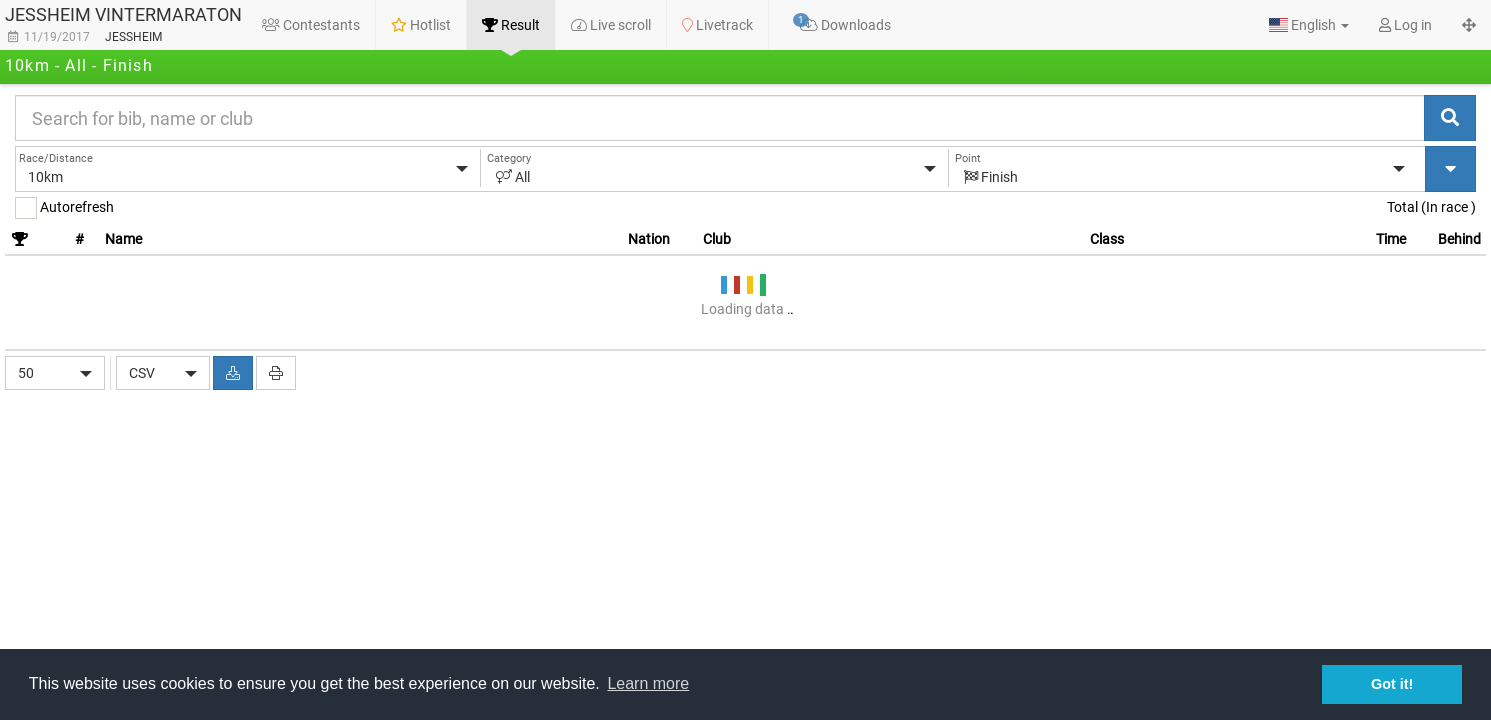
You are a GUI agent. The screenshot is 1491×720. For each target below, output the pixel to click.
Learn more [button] (648, 683)
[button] (1309, 25)
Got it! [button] (1392, 684)
